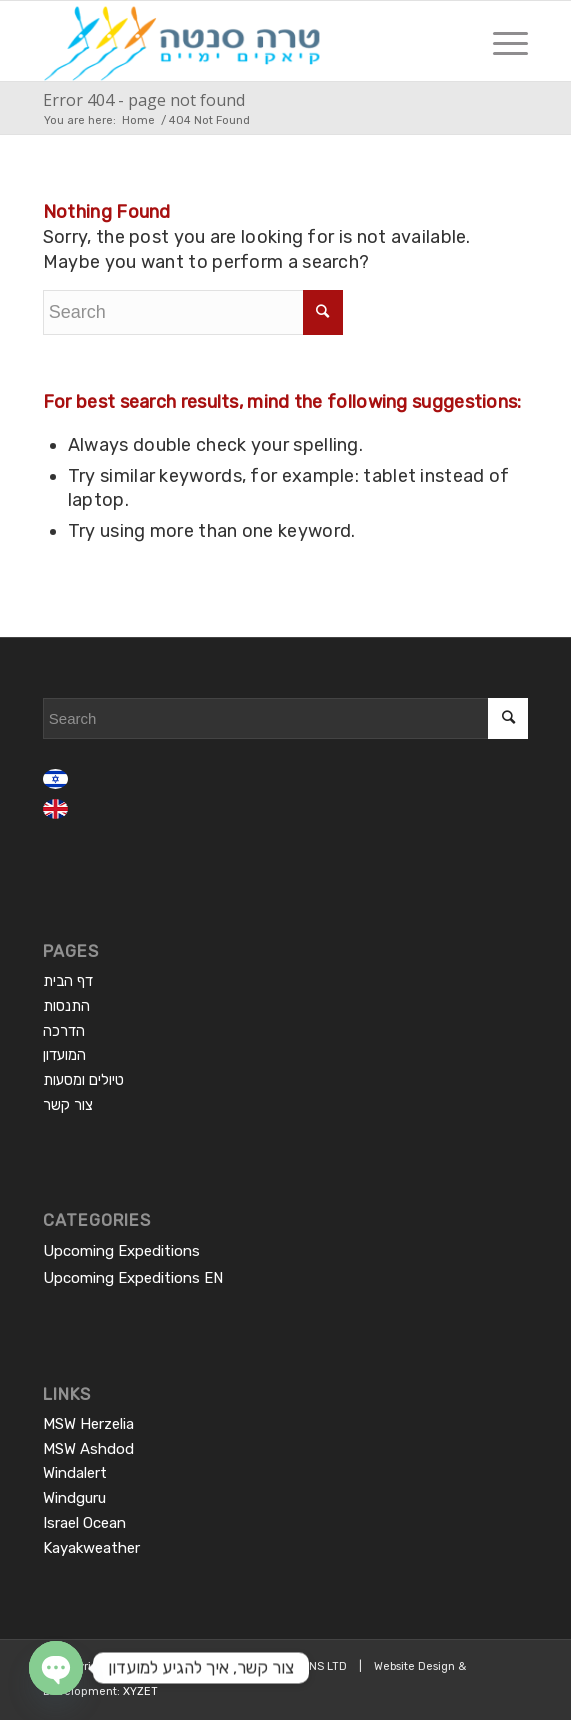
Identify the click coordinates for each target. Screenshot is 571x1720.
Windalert (75, 1473)
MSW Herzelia (88, 1424)
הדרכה (64, 1031)
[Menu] (500, 41)
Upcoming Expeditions (121, 1251)
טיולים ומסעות (83, 1080)
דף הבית (68, 981)
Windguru (74, 1498)
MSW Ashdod (88, 1449)
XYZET (140, 1691)
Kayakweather (91, 1548)
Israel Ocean (84, 1523)
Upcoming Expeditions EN (133, 1278)
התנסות (66, 1006)
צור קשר (68, 1105)
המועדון (64, 1055)
